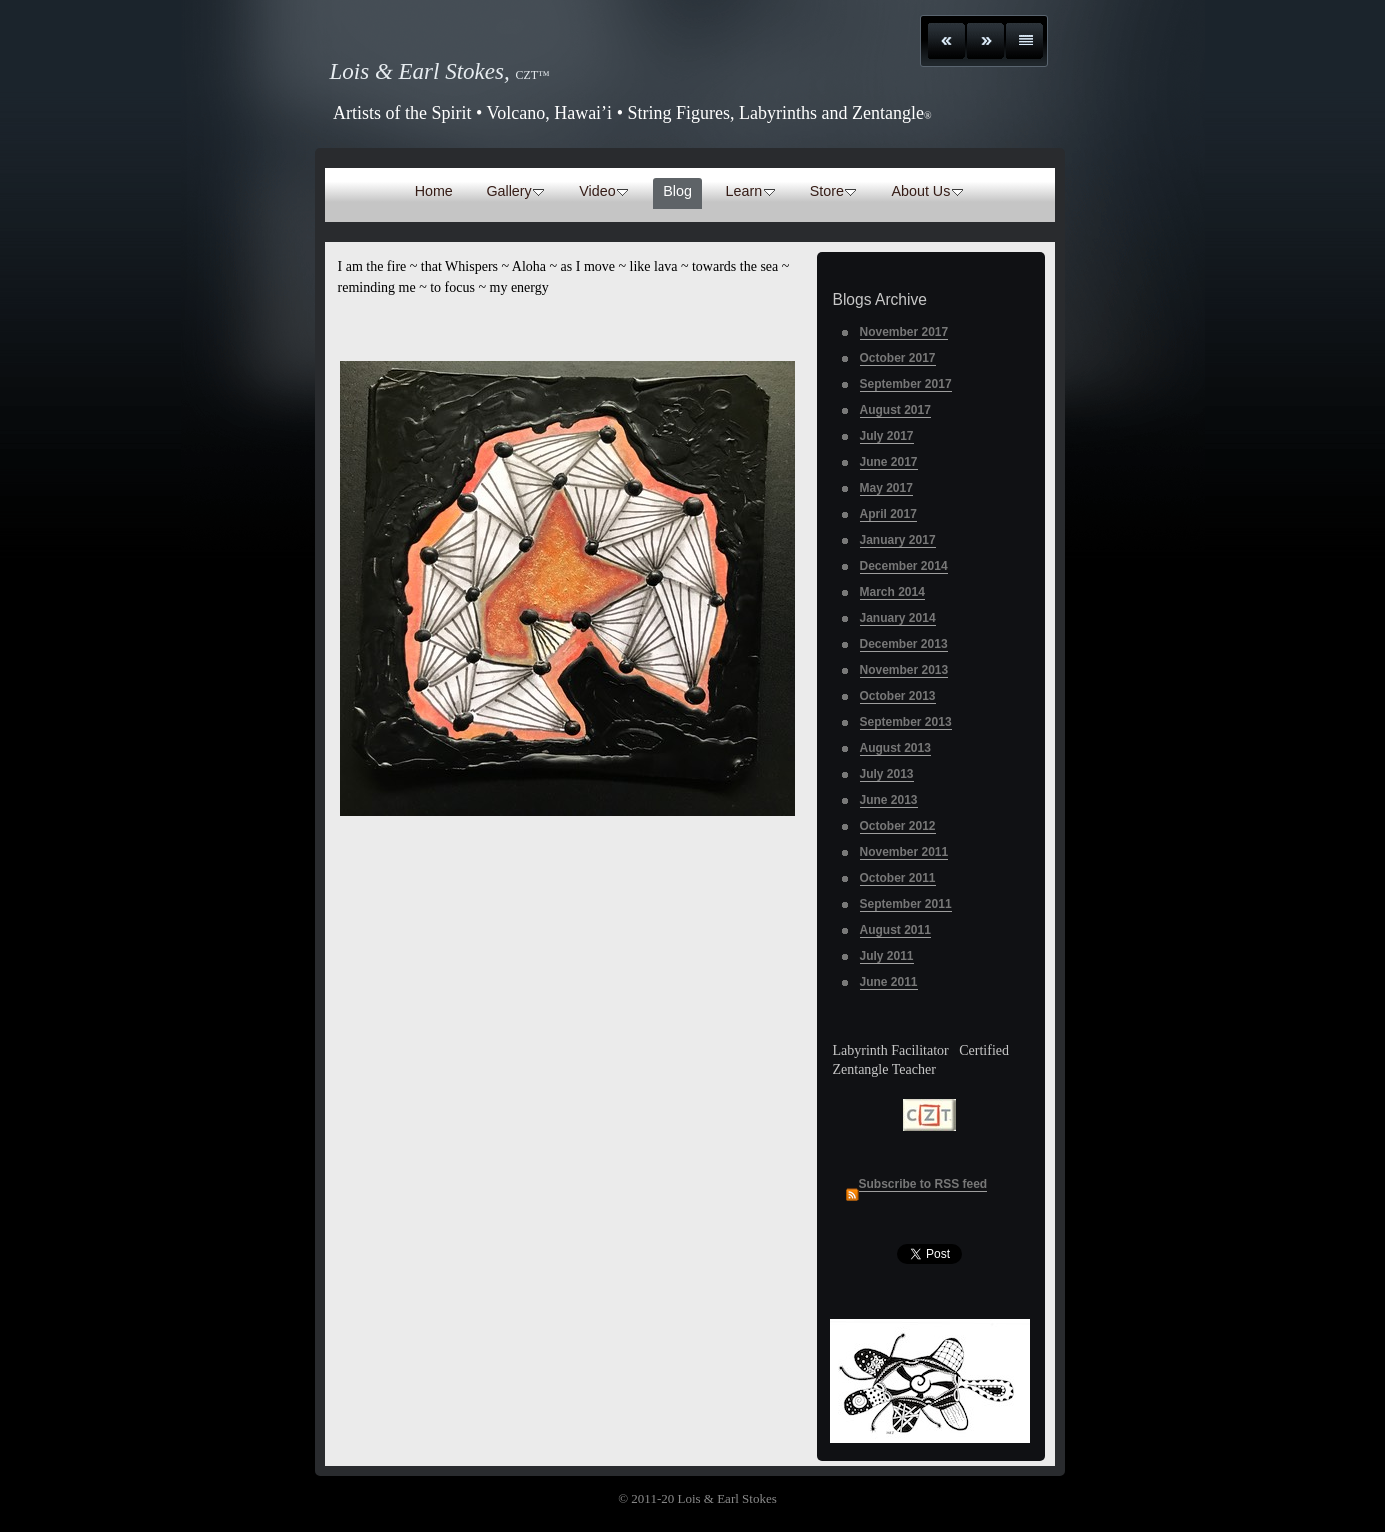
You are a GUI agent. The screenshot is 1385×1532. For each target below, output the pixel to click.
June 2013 (889, 800)
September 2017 (906, 384)
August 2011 (895, 930)
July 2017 (887, 436)
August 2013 (895, 748)
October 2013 (898, 696)
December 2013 (904, 644)
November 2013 (904, 670)
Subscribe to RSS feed (923, 1184)
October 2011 (898, 878)
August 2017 (895, 410)
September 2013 (906, 722)
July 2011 (887, 956)
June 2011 (889, 982)
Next (985, 41)
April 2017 (888, 514)
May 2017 (886, 488)
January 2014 (898, 618)
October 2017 (898, 358)
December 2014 (904, 566)
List (1024, 41)
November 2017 (904, 332)
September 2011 (906, 904)
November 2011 (904, 852)
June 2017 (889, 462)
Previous (946, 41)
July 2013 (887, 774)
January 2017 (898, 540)
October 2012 (898, 826)
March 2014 (892, 592)
